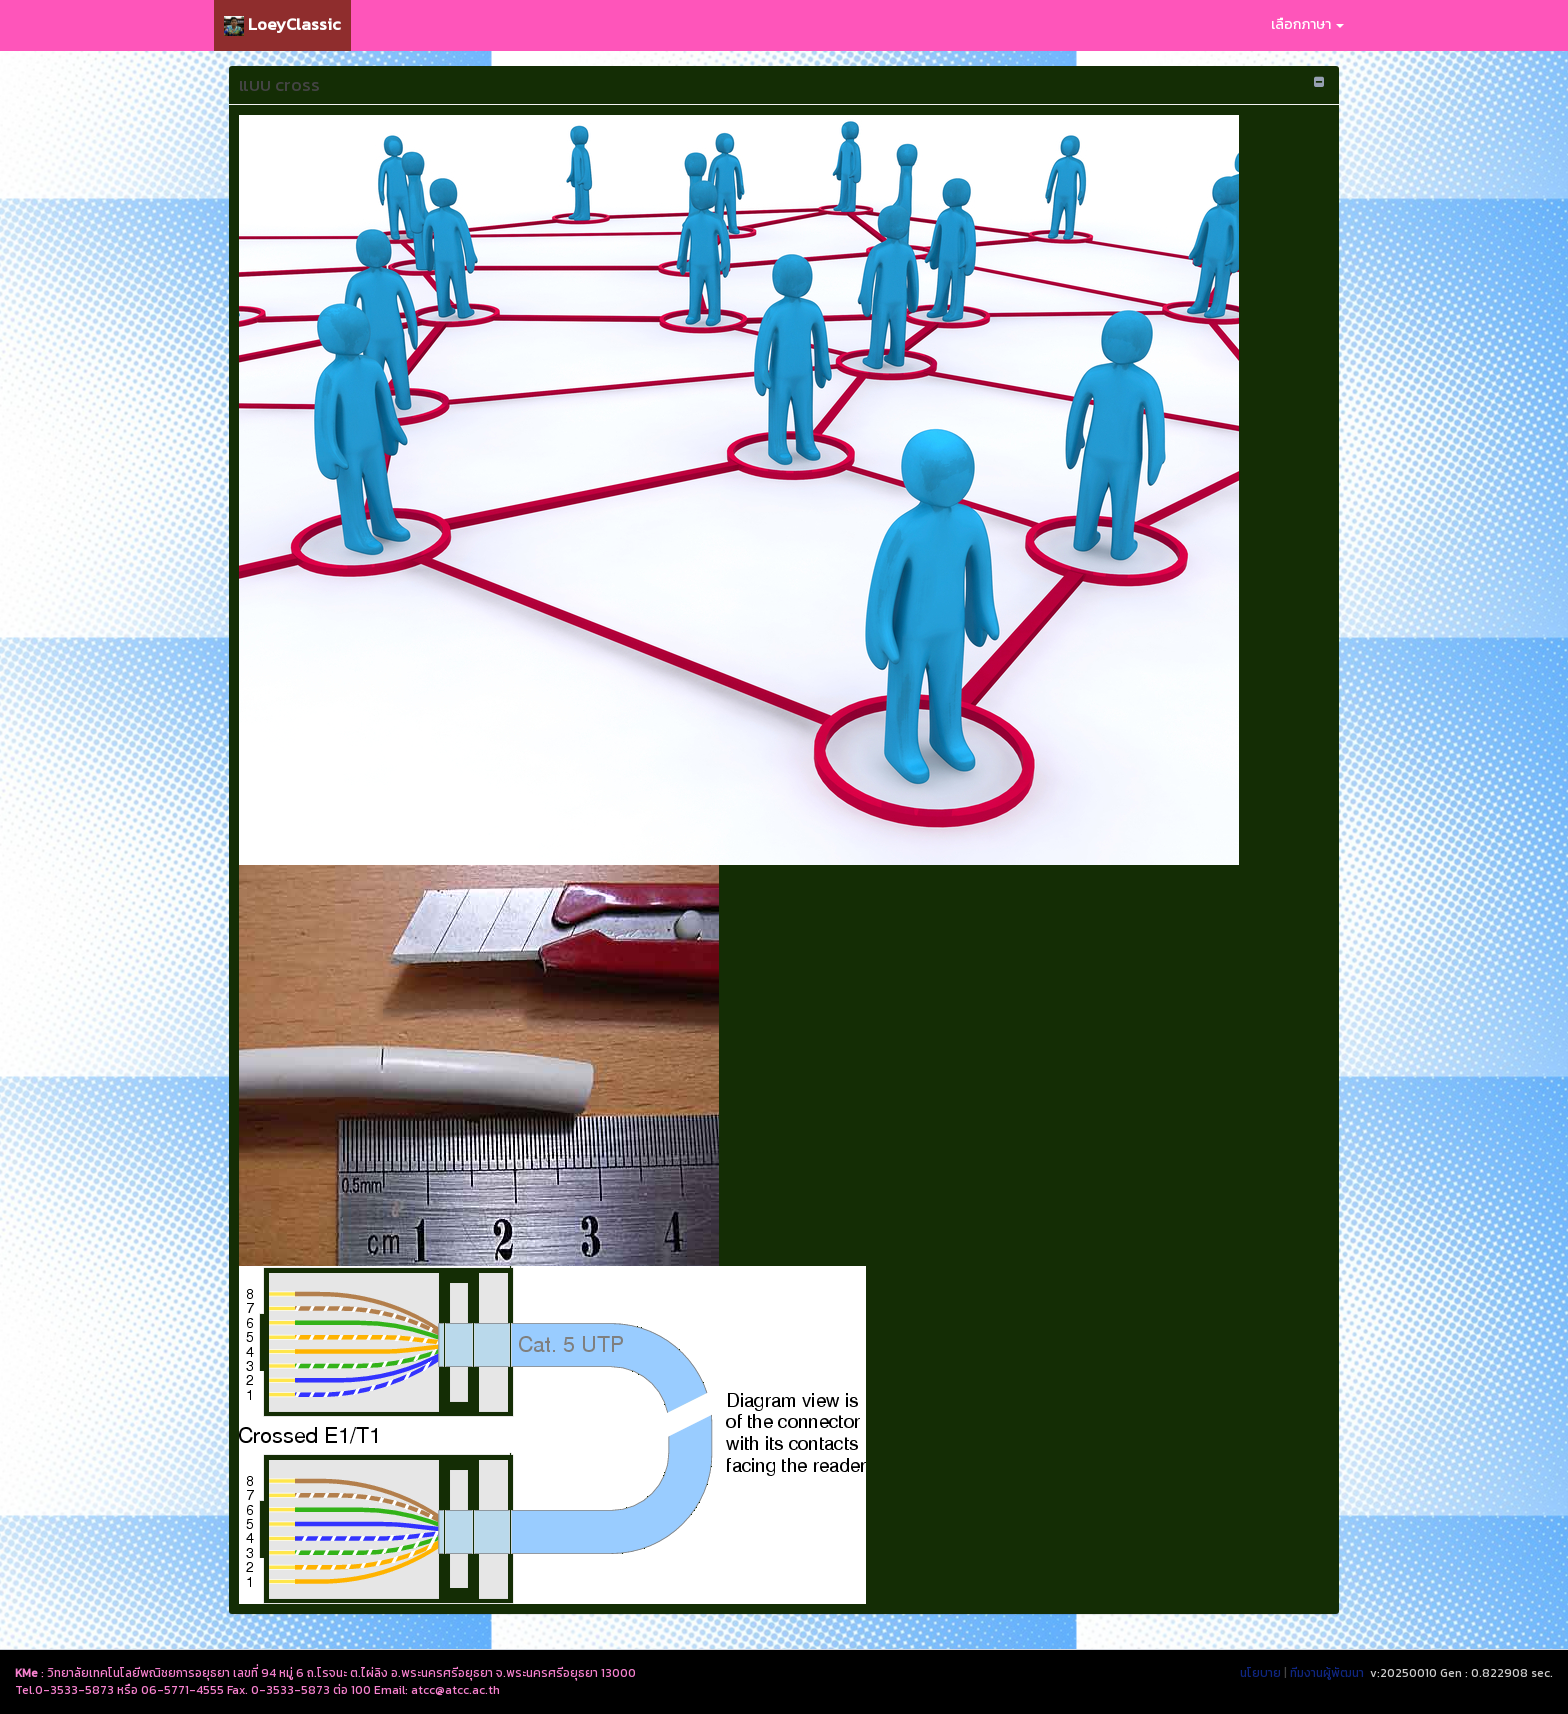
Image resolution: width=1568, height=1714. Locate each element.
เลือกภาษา (1307, 24)
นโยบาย (1260, 1673)
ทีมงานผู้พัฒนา (1327, 1673)
